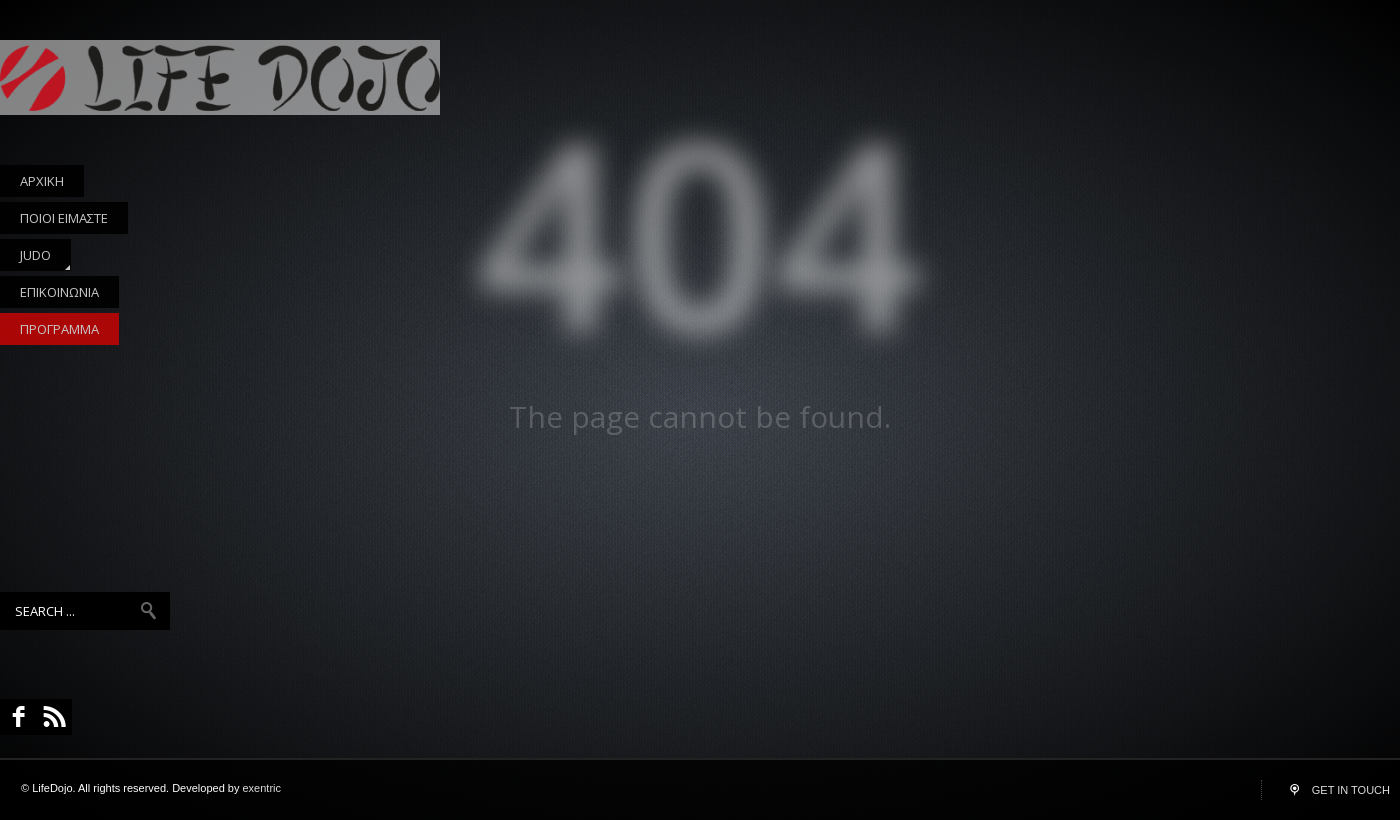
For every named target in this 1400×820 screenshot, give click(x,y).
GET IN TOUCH (1351, 790)
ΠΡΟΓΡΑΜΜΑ (59, 329)
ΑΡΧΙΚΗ (42, 181)
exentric (262, 788)
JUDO (35, 258)
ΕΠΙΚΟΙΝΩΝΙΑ (59, 292)
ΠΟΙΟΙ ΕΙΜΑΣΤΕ (64, 218)
